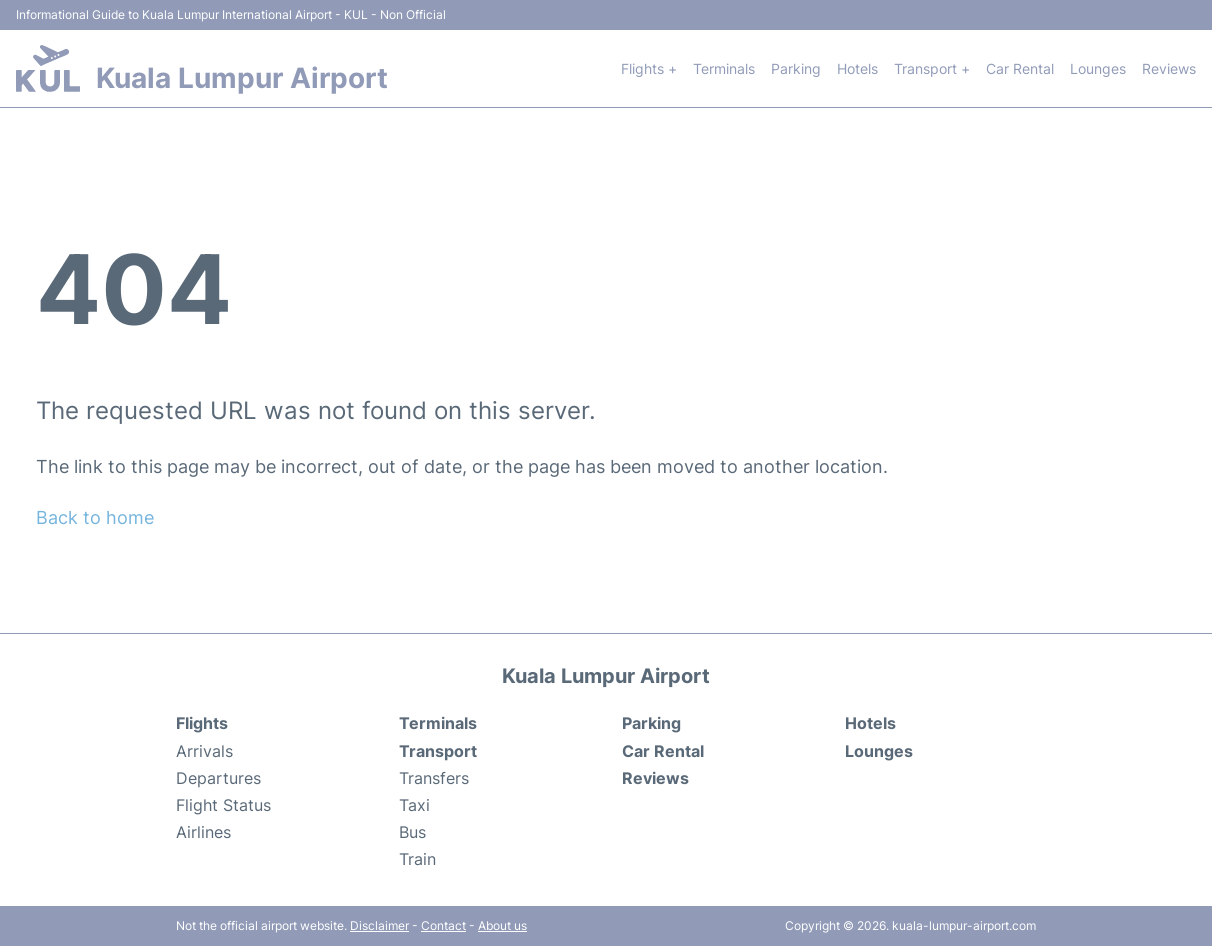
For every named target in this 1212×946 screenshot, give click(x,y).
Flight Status (223, 805)
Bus (412, 832)
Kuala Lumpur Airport (242, 78)
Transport (438, 751)
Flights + (649, 68)
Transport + (932, 68)
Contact (443, 925)
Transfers (434, 778)
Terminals (724, 68)
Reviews (1169, 68)
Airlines (203, 832)
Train (417, 859)
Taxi (414, 805)
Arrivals (204, 751)
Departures (218, 778)
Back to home (95, 517)
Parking (796, 68)
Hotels (857, 68)
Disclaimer (379, 925)
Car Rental (1020, 68)
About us (502, 925)
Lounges (1098, 68)
